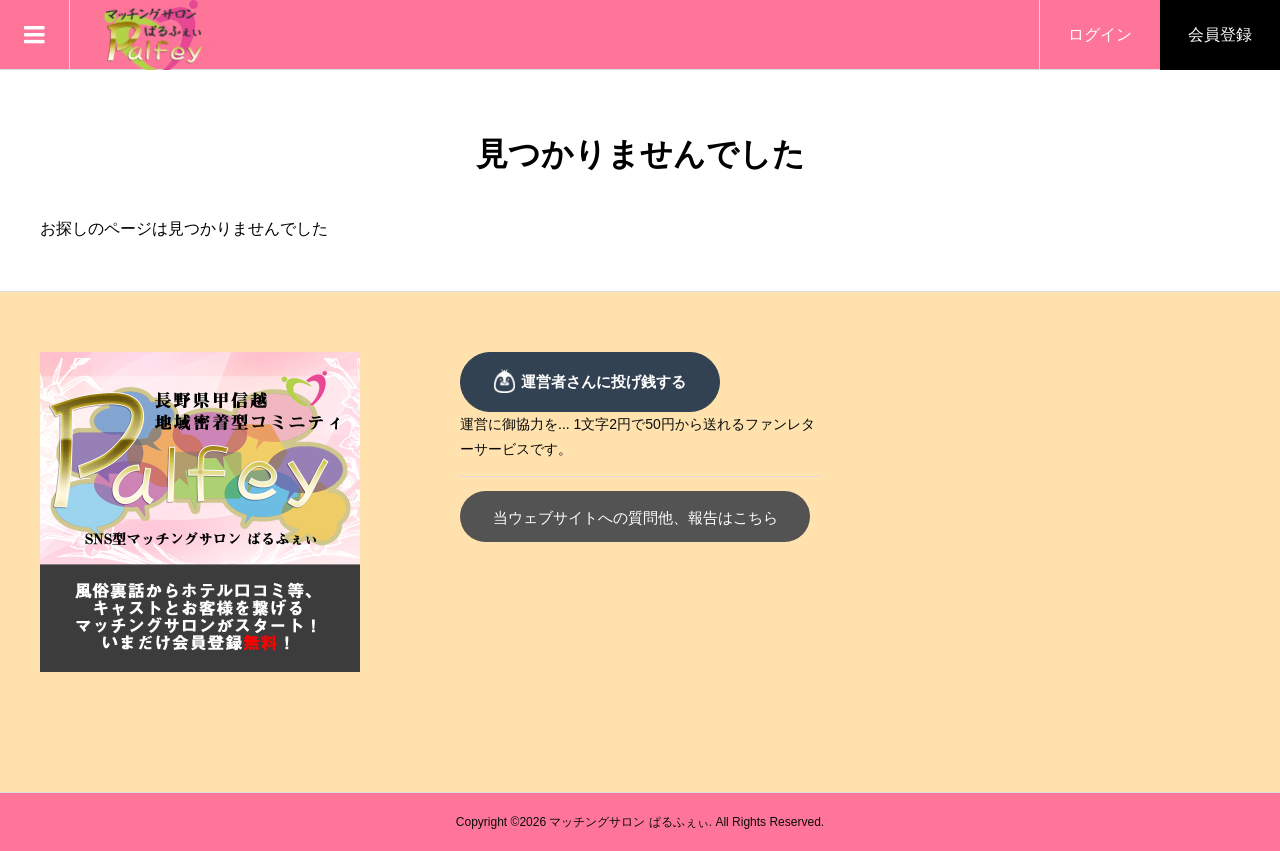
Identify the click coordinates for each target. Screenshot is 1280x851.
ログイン (1100, 34)
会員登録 (1220, 34)
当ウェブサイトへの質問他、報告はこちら (635, 517)
